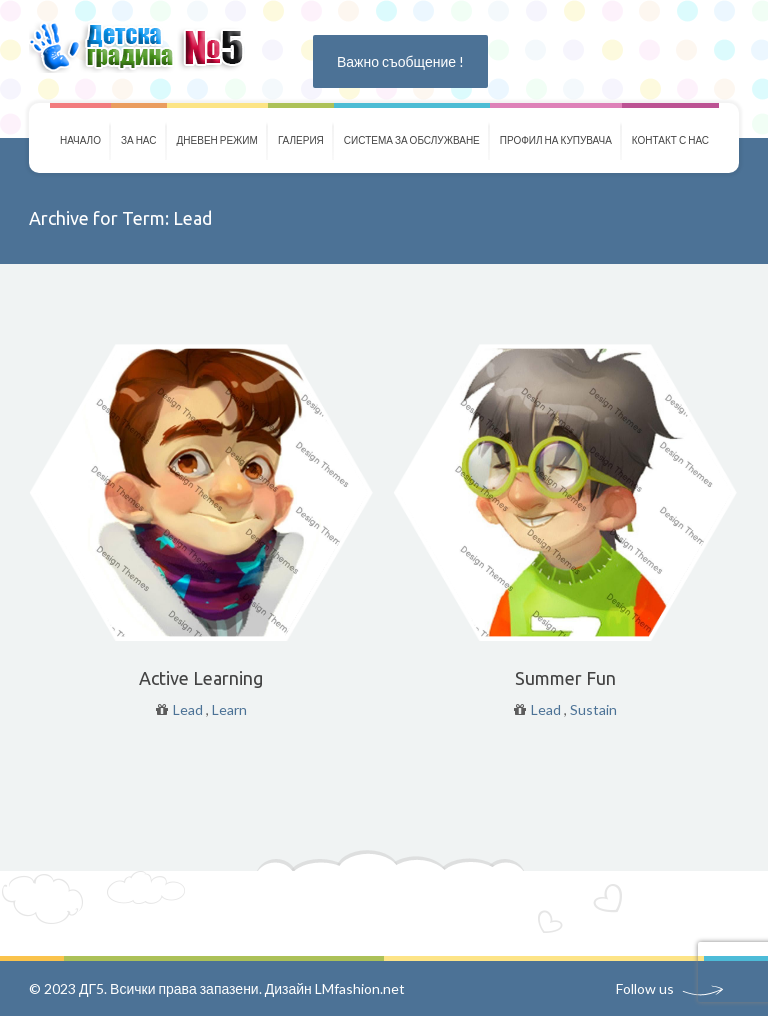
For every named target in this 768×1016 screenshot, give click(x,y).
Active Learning (201, 678)
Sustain (593, 709)
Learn (229, 709)
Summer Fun (565, 678)
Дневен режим (217, 140)
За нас (139, 140)
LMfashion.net (360, 988)
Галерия (301, 140)
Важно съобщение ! (400, 61)
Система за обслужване (412, 140)
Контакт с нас (670, 140)
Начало (80, 140)
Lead (188, 709)
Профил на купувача (556, 140)
